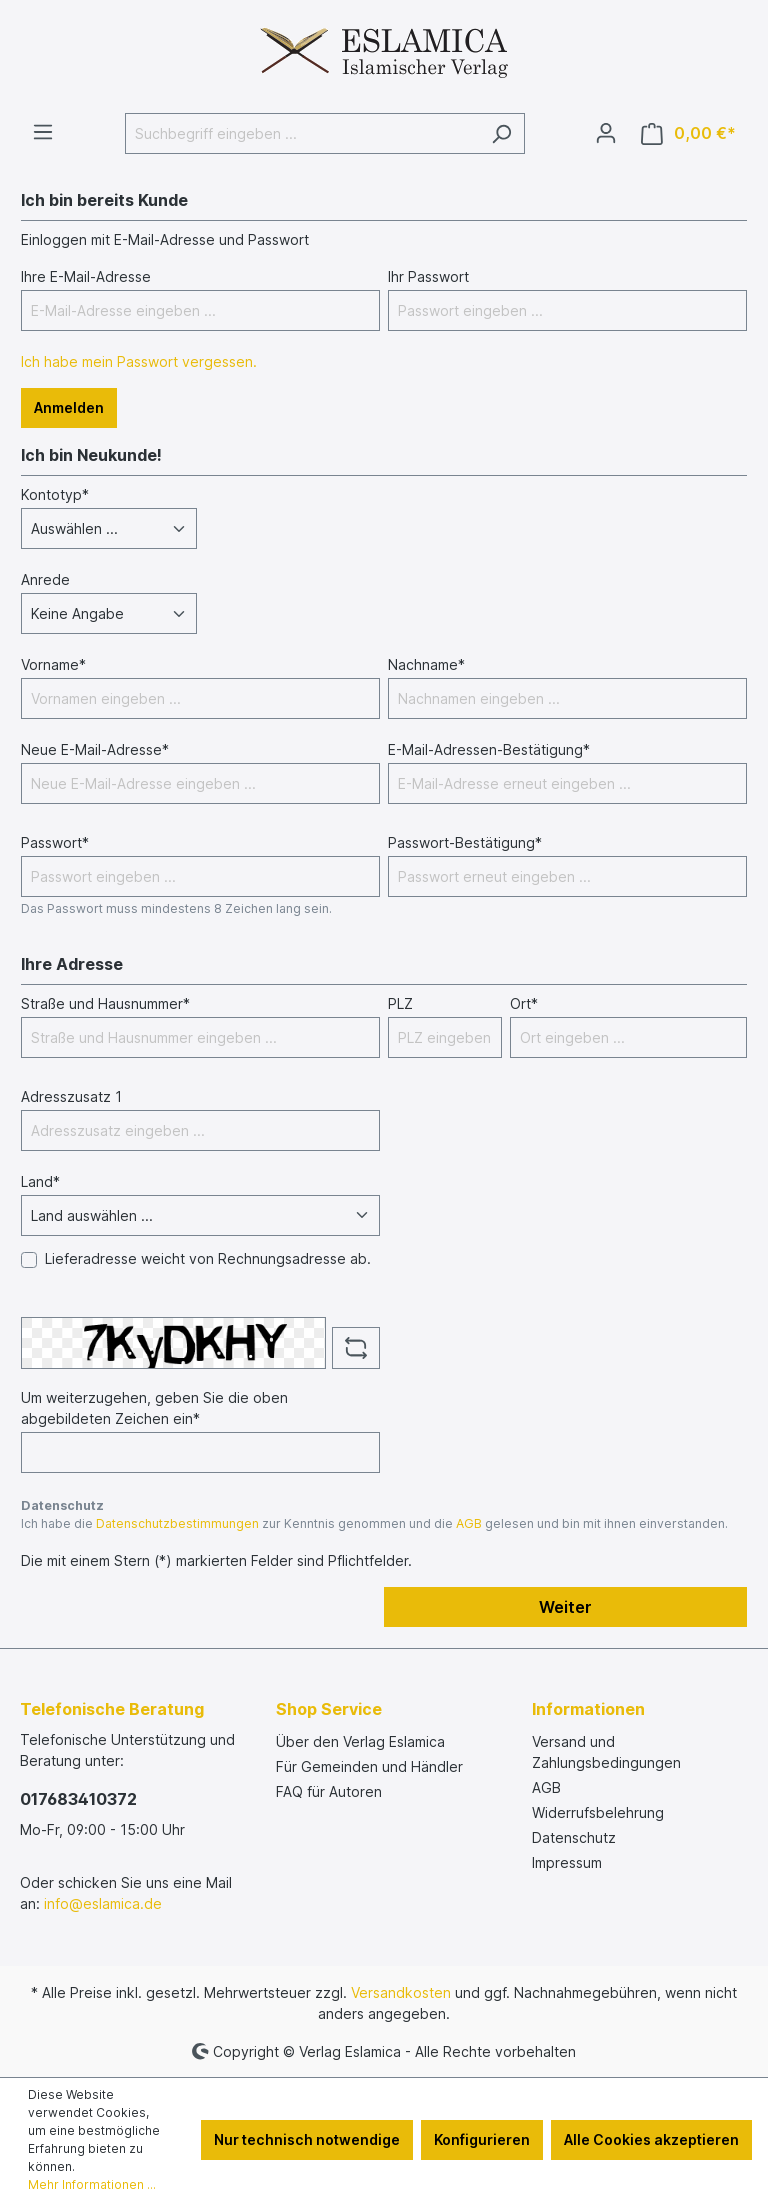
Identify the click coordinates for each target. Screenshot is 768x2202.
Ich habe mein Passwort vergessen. (139, 361)
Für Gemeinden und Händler (369, 1766)
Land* (40, 1181)
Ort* (524, 1003)
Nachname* (426, 664)
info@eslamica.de (103, 1903)
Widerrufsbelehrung (598, 1812)
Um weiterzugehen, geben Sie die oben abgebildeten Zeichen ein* (154, 1408)
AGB (469, 1523)
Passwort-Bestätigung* (465, 842)
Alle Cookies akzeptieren (651, 2139)
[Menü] (43, 132)
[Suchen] (501, 133)
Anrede (45, 579)
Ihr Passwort (428, 276)
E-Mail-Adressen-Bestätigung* (489, 749)
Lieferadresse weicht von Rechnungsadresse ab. (208, 1258)
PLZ (400, 1003)
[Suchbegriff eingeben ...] (302, 133)
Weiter (565, 1607)
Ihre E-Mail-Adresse (86, 276)
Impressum (567, 1862)
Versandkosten (401, 1992)
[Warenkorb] (688, 133)
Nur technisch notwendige (307, 2139)
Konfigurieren (482, 2139)
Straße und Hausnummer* (105, 1003)
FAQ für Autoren (329, 1791)
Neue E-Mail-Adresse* (95, 749)
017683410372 (78, 1799)
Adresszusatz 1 (71, 1096)
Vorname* (53, 664)
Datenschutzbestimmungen (177, 1523)
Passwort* (55, 842)
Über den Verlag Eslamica (360, 1741)
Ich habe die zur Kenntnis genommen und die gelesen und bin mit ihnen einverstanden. (374, 1523)
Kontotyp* (55, 494)
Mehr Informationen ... (92, 2184)
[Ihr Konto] (606, 133)
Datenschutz (574, 1837)
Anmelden (69, 407)
